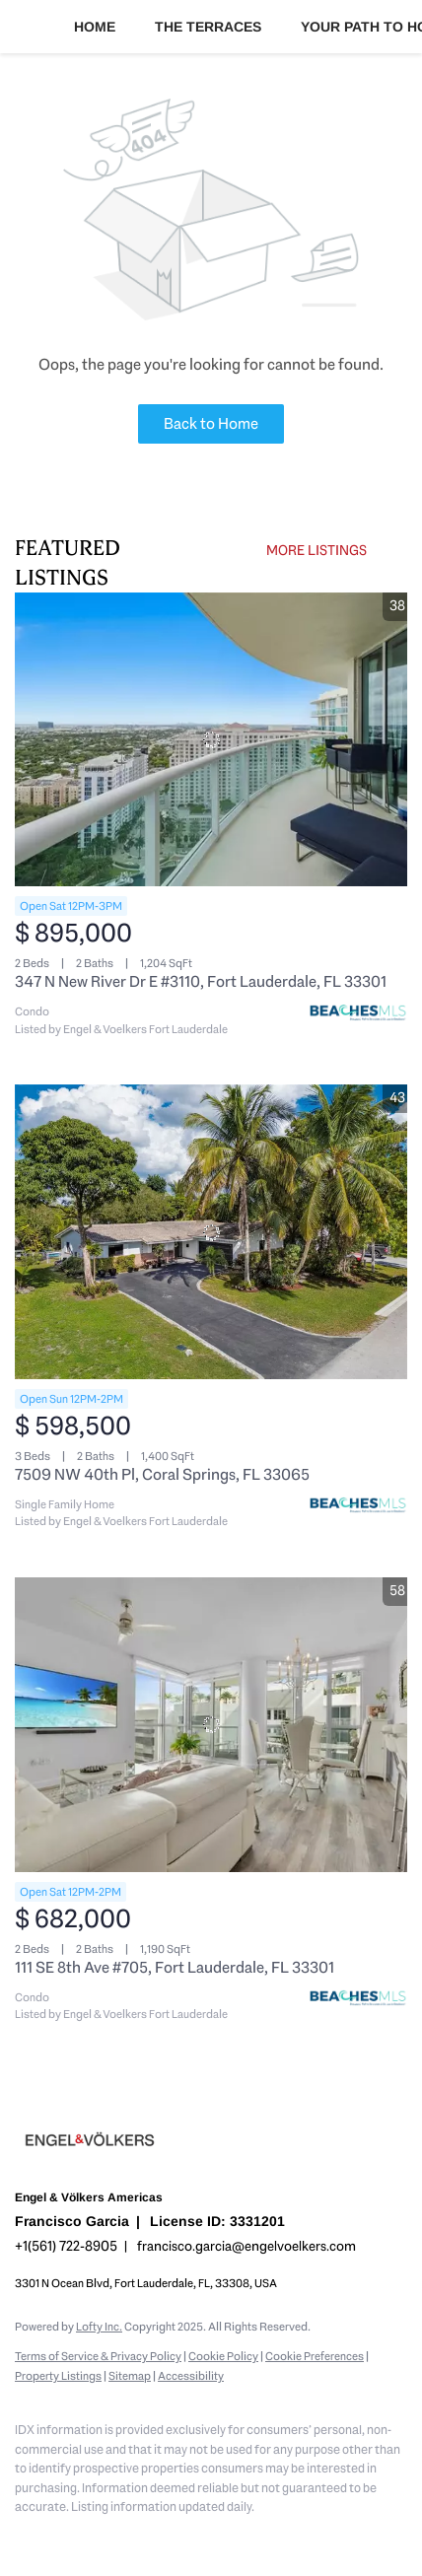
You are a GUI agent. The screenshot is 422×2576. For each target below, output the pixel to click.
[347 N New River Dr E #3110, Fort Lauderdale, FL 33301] (211, 739)
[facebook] (25, 2536)
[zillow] (103, 2536)
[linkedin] (64, 2536)
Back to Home (211, 423)
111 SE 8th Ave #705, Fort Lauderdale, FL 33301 (174, 1967)
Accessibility (191, 2376)
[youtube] (182, 2536)
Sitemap (129, 2376)
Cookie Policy (223, 2356)
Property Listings (58, 2376)
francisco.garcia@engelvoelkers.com (246, 2246)
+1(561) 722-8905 (66, 2246)
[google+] (261, 2536)
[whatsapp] (301, 2536)
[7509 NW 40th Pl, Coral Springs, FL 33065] (211, 1231)
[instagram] (143, 2536)
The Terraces (208, 27)
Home (94, 27)
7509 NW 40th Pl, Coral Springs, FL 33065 (162, 1474)
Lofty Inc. (99, 2326)
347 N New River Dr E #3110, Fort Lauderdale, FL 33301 (201, 981)
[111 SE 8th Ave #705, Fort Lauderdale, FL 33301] (211, 1724)
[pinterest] (222, 2536)
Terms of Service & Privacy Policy (98, 2356)
